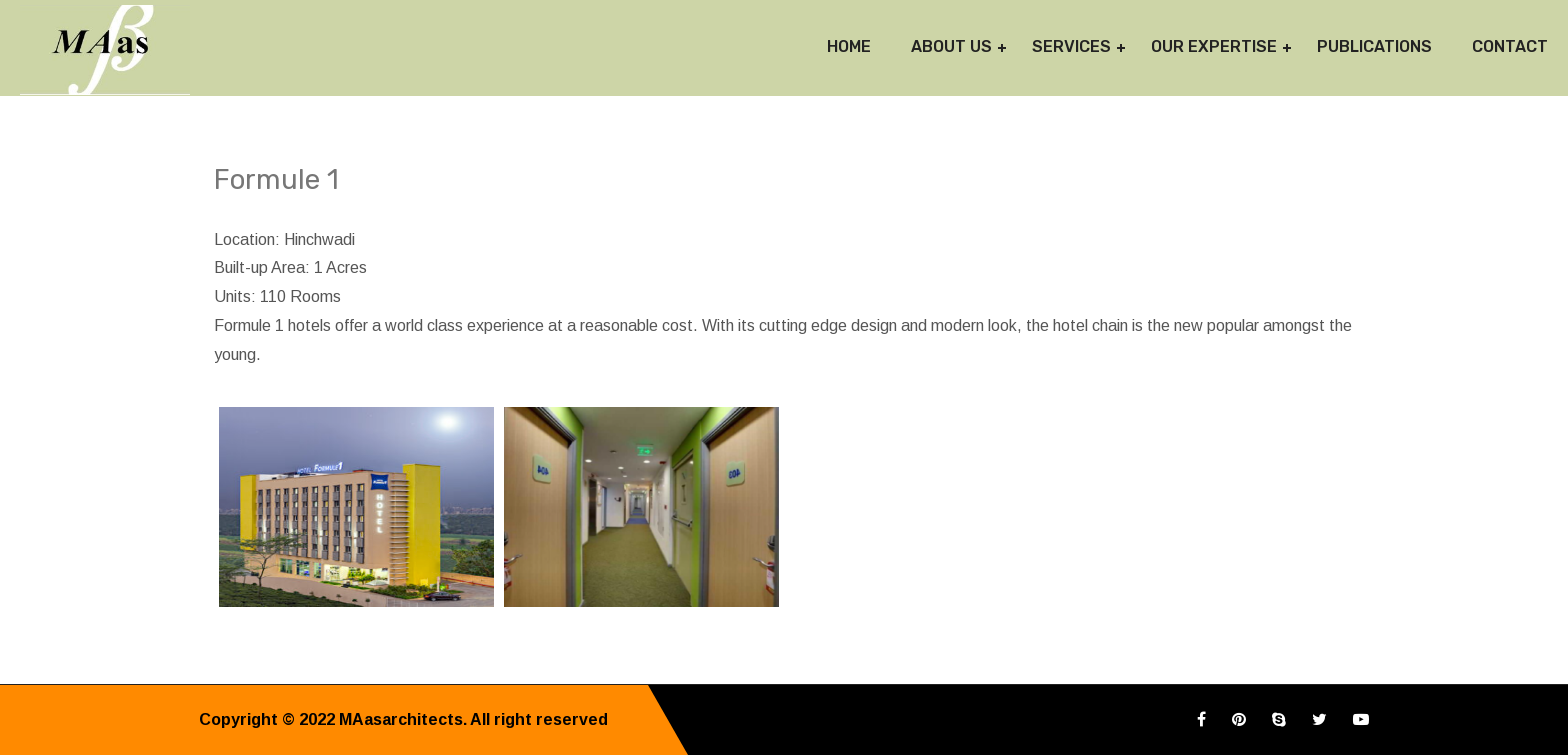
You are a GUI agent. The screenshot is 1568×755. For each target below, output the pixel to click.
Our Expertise (1214, 46)
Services (1071, 46)
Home (849, 46)
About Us (951, 46)
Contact (1510, 46)
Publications (1374, 46)
